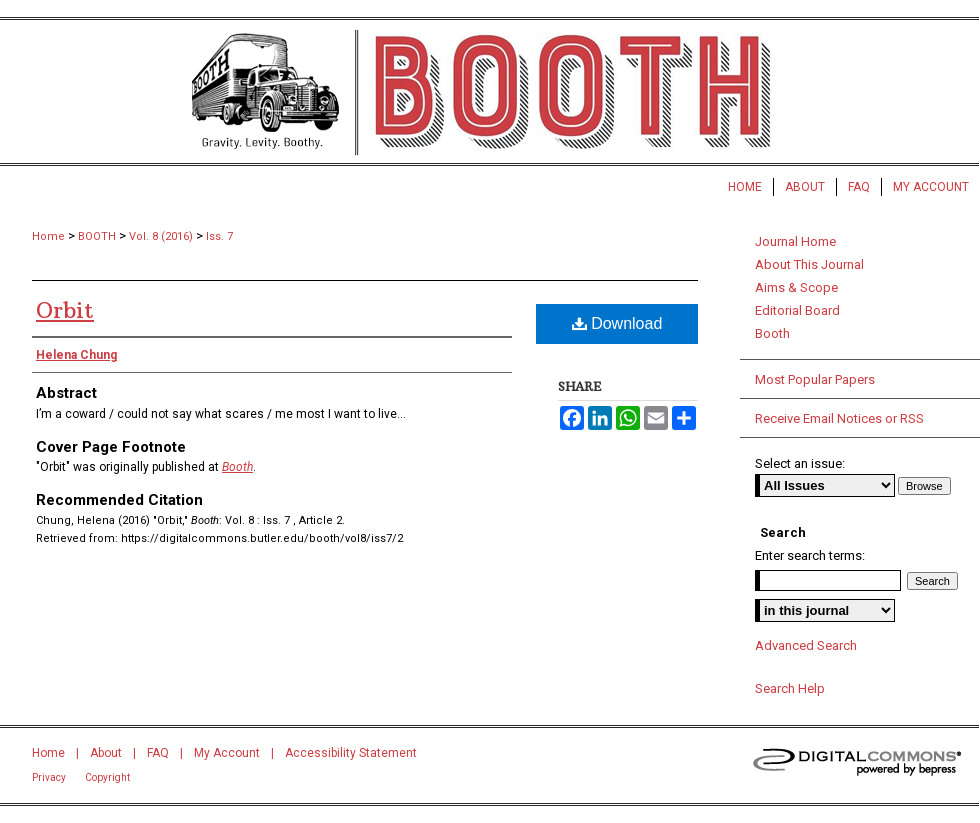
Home (48, 236)
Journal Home (795, 241)
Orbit (65, 310)
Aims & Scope (796, 287)
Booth (237, 467)
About (106, 753)
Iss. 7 (219, 236)
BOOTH (97, 236)
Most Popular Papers (815, 379)
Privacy (49, 777)
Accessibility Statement (351, 753)
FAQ (158, 753)
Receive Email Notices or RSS (839, 418)
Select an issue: (800, 463)
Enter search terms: (810, 555)
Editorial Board (797, 310)
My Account (227, 753)
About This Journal (809, 264)
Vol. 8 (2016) (161, 236)
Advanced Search (806, 645)
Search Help (790, 688)
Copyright (107, 777)
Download (617, 323)
